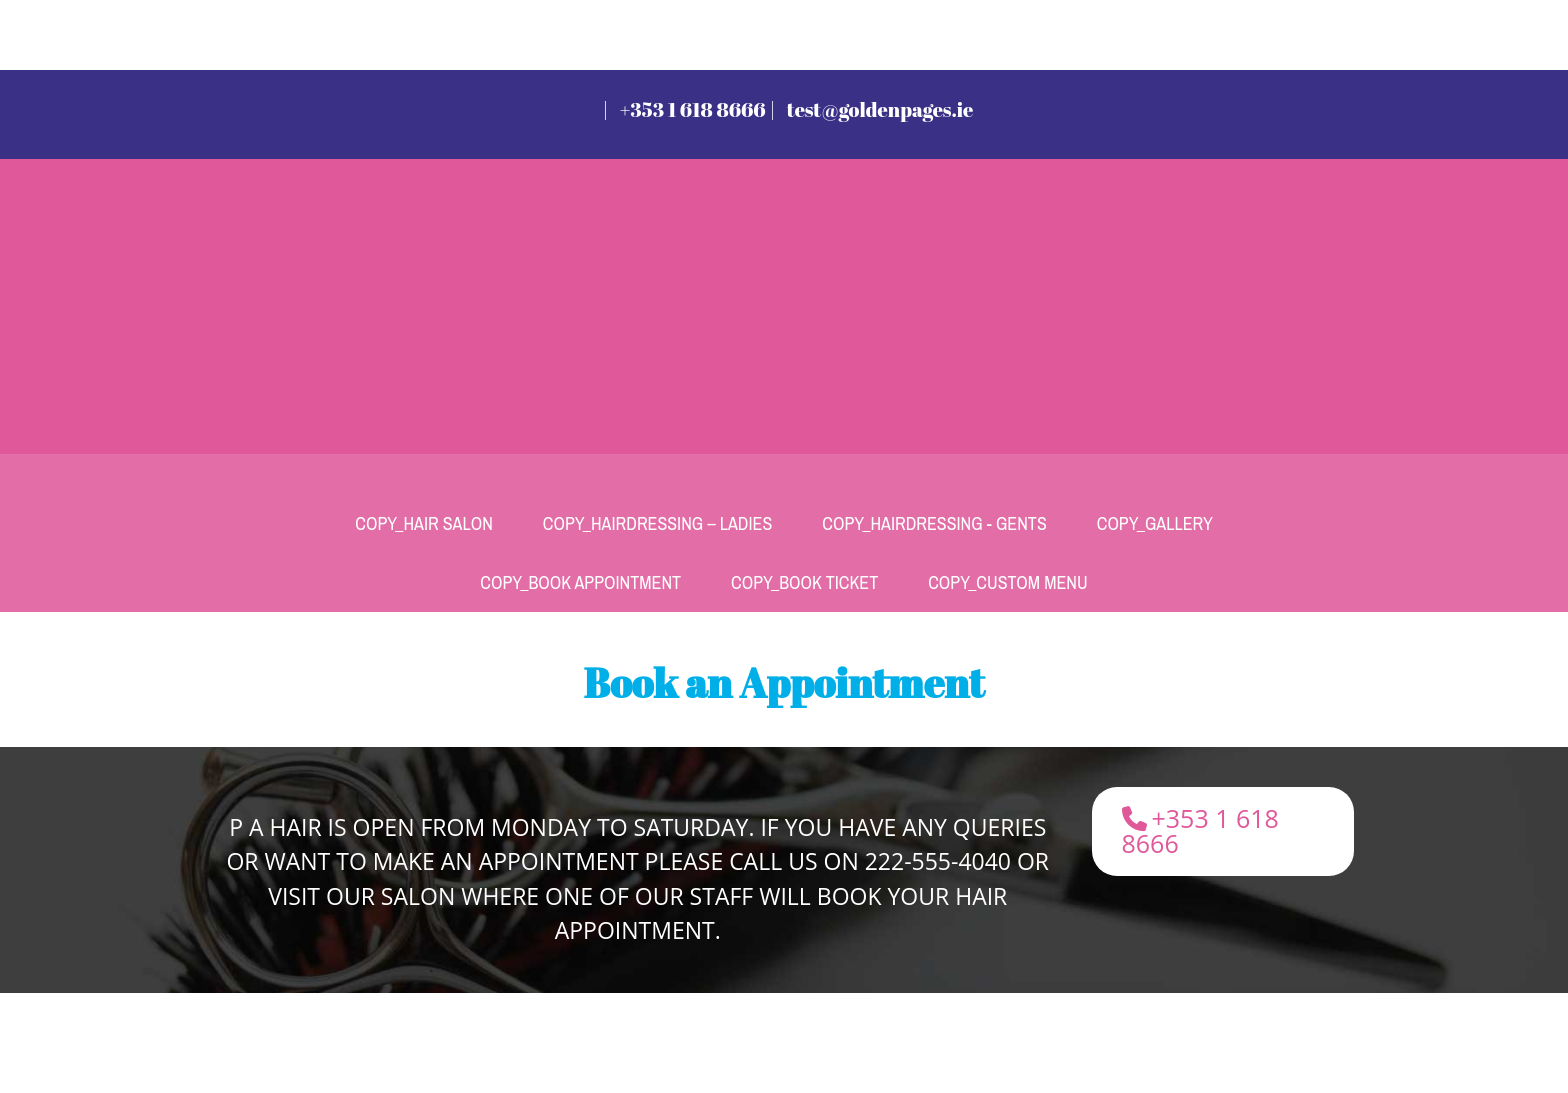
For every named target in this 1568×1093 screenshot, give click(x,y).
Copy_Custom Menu (1007, 582)
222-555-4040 (938, 861)
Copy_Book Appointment (580, 582)
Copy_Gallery (1155, 523)
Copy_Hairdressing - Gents (934, 523)
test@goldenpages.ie (880, 109)
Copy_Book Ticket (804, 582)
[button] (1223, 831)
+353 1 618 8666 (693, 109)
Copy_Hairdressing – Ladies (657, 523)
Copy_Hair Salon (424, 523)
